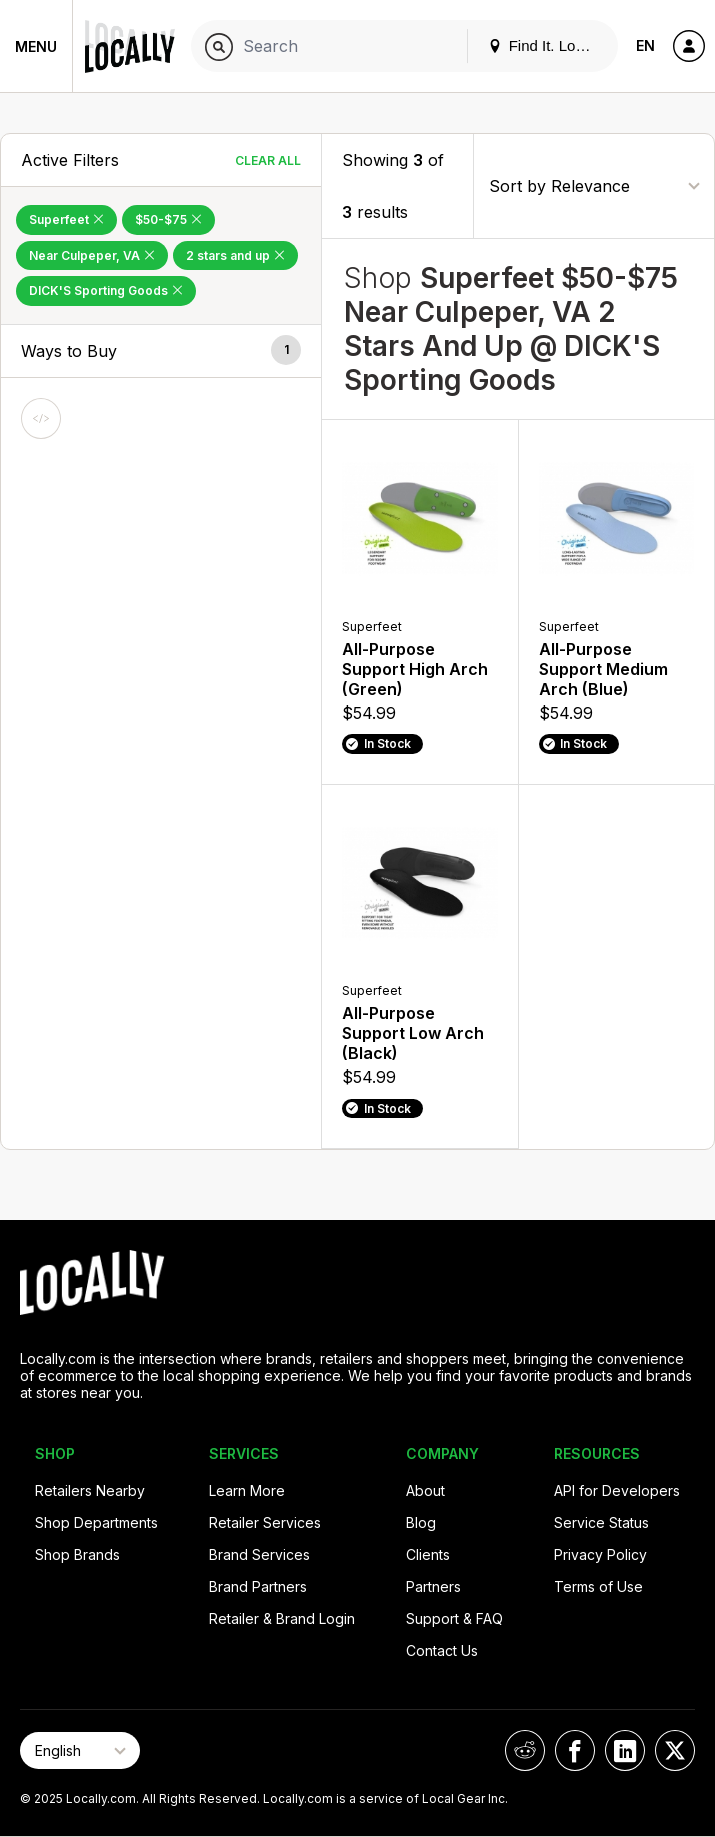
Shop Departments (96, 1522)
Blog (421, 1522)
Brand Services (259, 1554)
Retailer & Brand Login (282, 1618)
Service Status (601, 1522)
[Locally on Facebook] (575, 1750)
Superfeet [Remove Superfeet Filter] (66, 219)
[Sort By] (594, 185)
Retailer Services (265, 1522)
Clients (428, 1554)
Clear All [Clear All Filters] (268, 160)
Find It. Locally (547, 45)
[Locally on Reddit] (525, 1750)
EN (645, 45)
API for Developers (617, 1490)
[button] (161, 351)
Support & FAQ (454, 1618)
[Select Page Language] (80, 1750)
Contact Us (442, 1650)
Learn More (247, 1490)
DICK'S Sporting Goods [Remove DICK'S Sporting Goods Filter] (106, 290)
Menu (36, 46)
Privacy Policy (600, 1554)
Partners (433, 1586)
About (425, 1490)
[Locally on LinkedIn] (625, 1750)
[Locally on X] (675, 1750)
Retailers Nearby (90, 1490)
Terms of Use (598, 1586)
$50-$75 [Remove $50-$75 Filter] (168, 219)
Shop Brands (77, 1554)
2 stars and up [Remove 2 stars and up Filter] (235, 255)
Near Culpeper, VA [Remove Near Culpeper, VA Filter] (92, 255)
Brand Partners (258, 1586)
